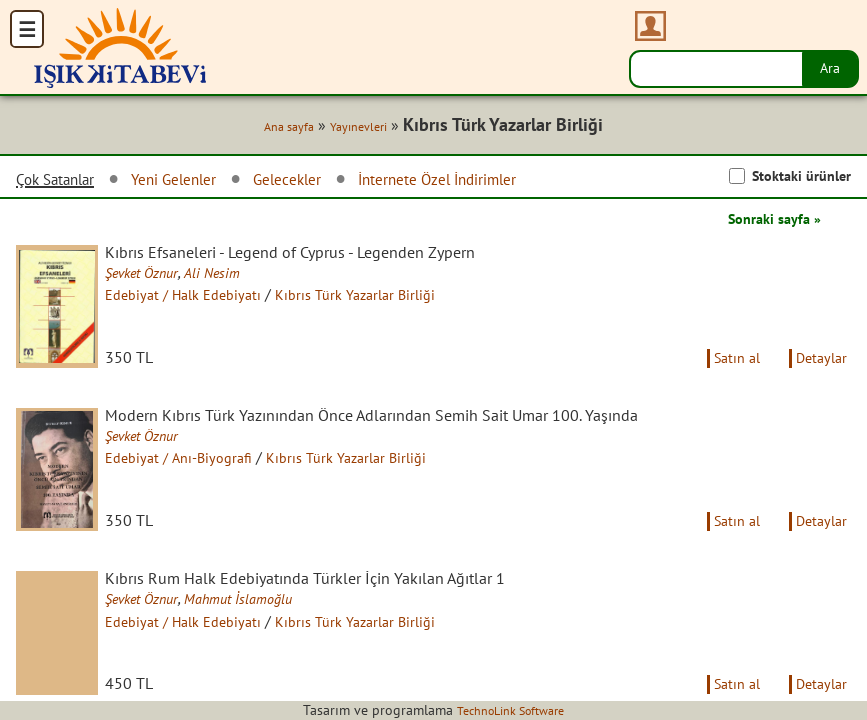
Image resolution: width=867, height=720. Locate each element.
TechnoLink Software (511, 710)
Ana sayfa (261, 130)
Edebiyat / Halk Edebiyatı (206, 301)
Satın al (723, 382)
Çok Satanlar (64, 183)
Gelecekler (328, 182)
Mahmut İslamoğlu (267, 647)
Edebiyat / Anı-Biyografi (200, 485)
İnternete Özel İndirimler (500, 182)
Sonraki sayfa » (767, 222)
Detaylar (818, 382)
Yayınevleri (339, 130)
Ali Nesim (237, 279)
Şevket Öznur (161, 279)
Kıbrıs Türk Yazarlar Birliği (393, 301)
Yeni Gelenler (200, 182)
